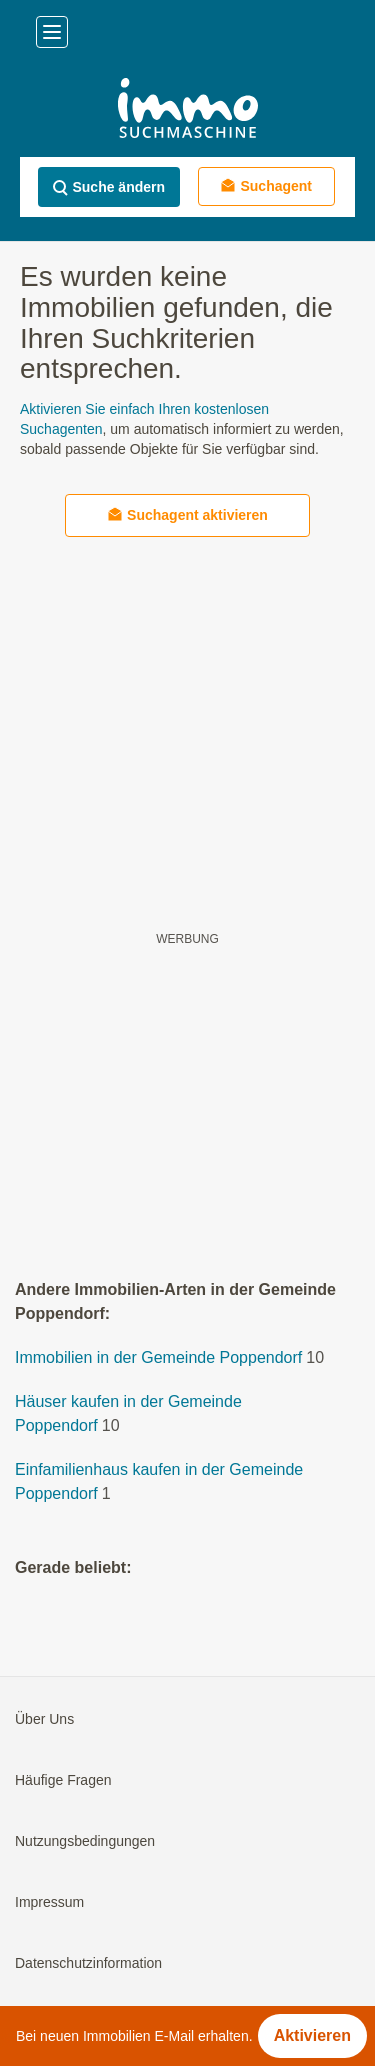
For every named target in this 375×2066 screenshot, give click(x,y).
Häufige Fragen (63, 1780)
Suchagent (266, 185)
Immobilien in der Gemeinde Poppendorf (158, 1357)
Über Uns (44, 1719)
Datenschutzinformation (88, 1963)
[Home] (187, 110)
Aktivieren (312, 2035)
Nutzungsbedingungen (85, 1841)
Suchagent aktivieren (187, 514)
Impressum (49, 1902)
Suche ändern (108, 187)
